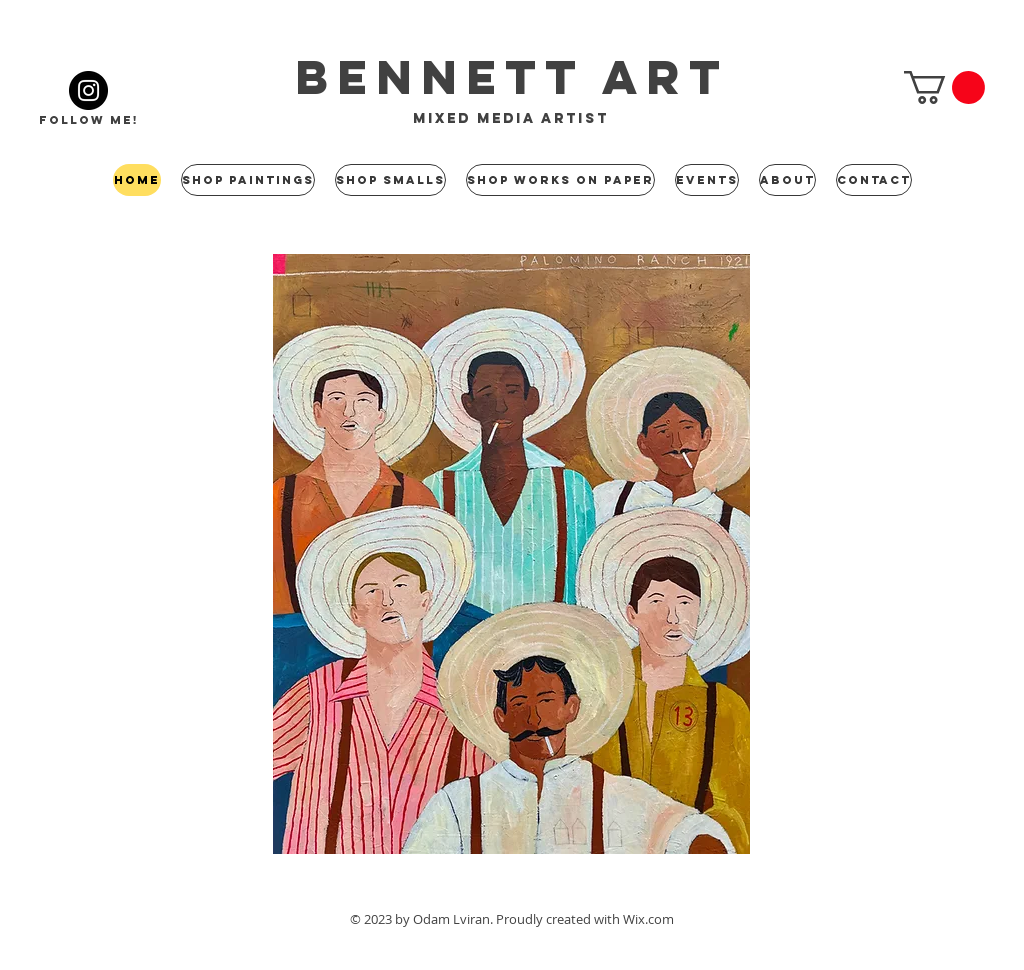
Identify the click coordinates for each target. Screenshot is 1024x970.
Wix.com (648, 919)
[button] (944, 87)
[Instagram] (88, 90)
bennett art (512, 77)
